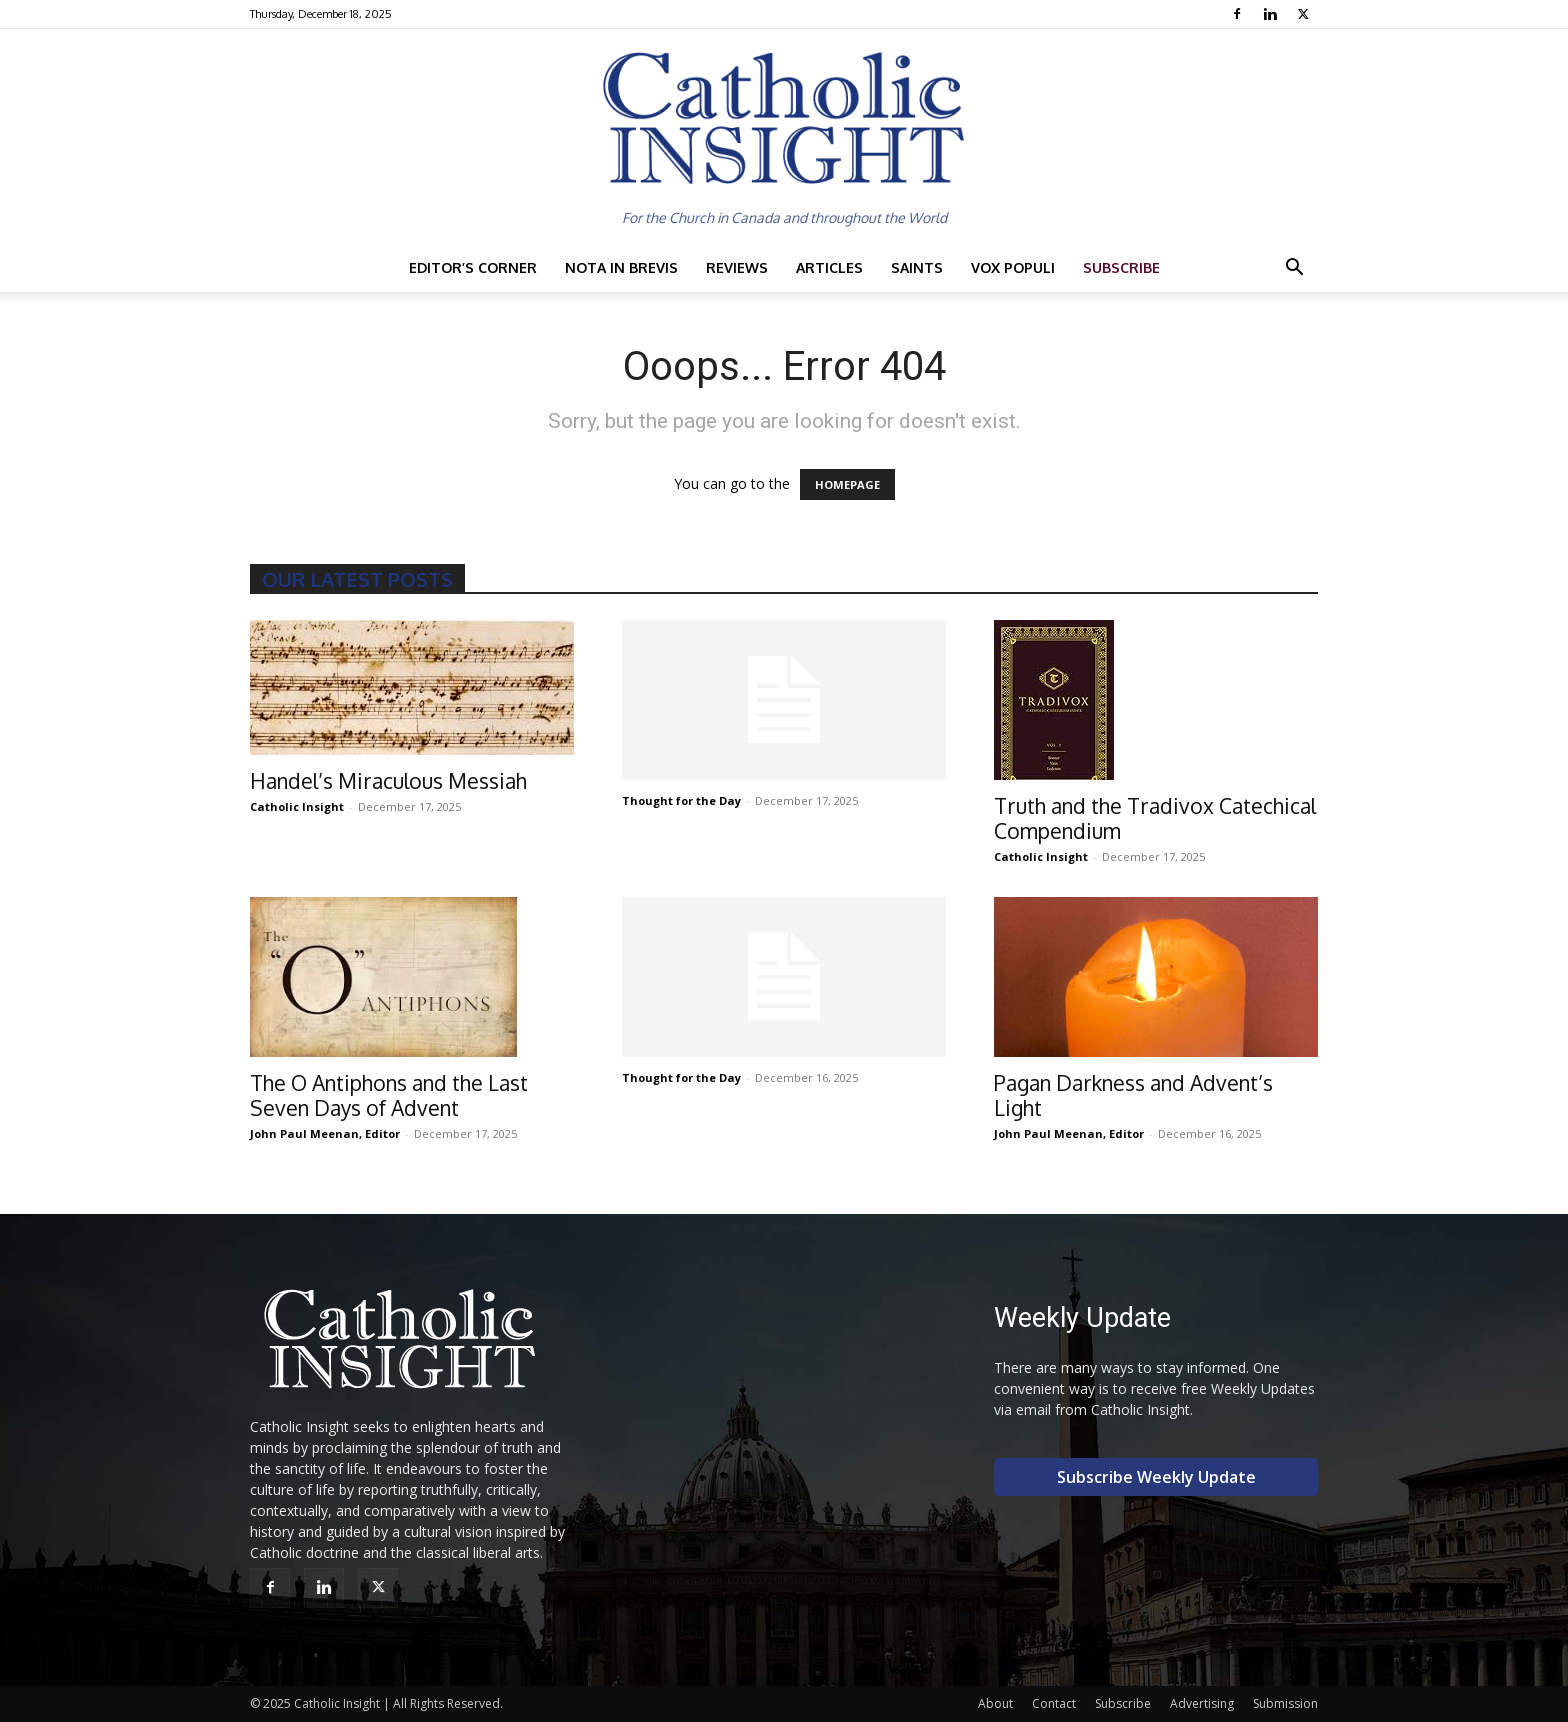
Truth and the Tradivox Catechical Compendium (1155, 818)
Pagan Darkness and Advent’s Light (1133, 1095)
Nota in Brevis (621, 267)
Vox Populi (1013, 267)
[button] (1294, 269)
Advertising (1202, 1703)
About (995, 1703)
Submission (1285, 1703)
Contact (1054, 1703)
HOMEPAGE (847, 484)
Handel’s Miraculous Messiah (388, 780)
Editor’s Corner (473, 267)
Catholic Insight (297, 806)
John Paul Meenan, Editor (325, 1133)
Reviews (737, 267)
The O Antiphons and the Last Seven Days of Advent (389, 1095)
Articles (829, 267)
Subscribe (1121, 267)
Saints (917, 267)
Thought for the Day (681, 800)
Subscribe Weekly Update (1156, 1477)
